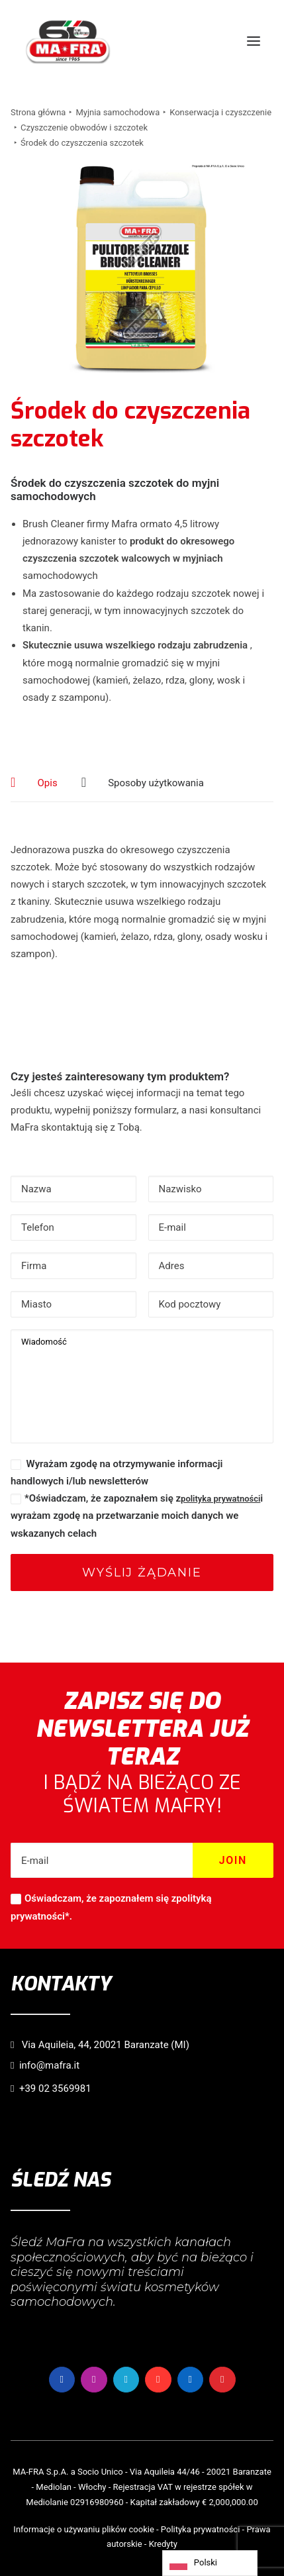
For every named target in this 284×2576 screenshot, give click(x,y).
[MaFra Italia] (68, 41)
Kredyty (163, 2544)
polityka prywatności (220, 1499)
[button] (253, 41)
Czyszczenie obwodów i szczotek (84, 127)
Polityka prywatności (200, 2529)
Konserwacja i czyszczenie (220, 112)
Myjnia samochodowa (117, 112)
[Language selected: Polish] (210, 2563)
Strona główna (38, 112)
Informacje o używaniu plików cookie (83, 2529)
